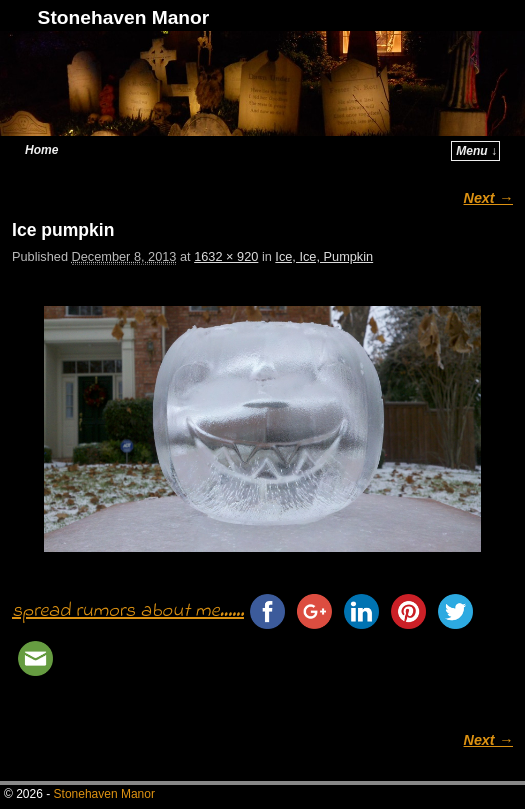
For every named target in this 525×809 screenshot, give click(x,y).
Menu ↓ (476, 151)
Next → (488, 198)
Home (41, 150)
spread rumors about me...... (128, 611)
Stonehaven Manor (124, 17)
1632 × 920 (226, 256)
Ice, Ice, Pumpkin (324, 256)
